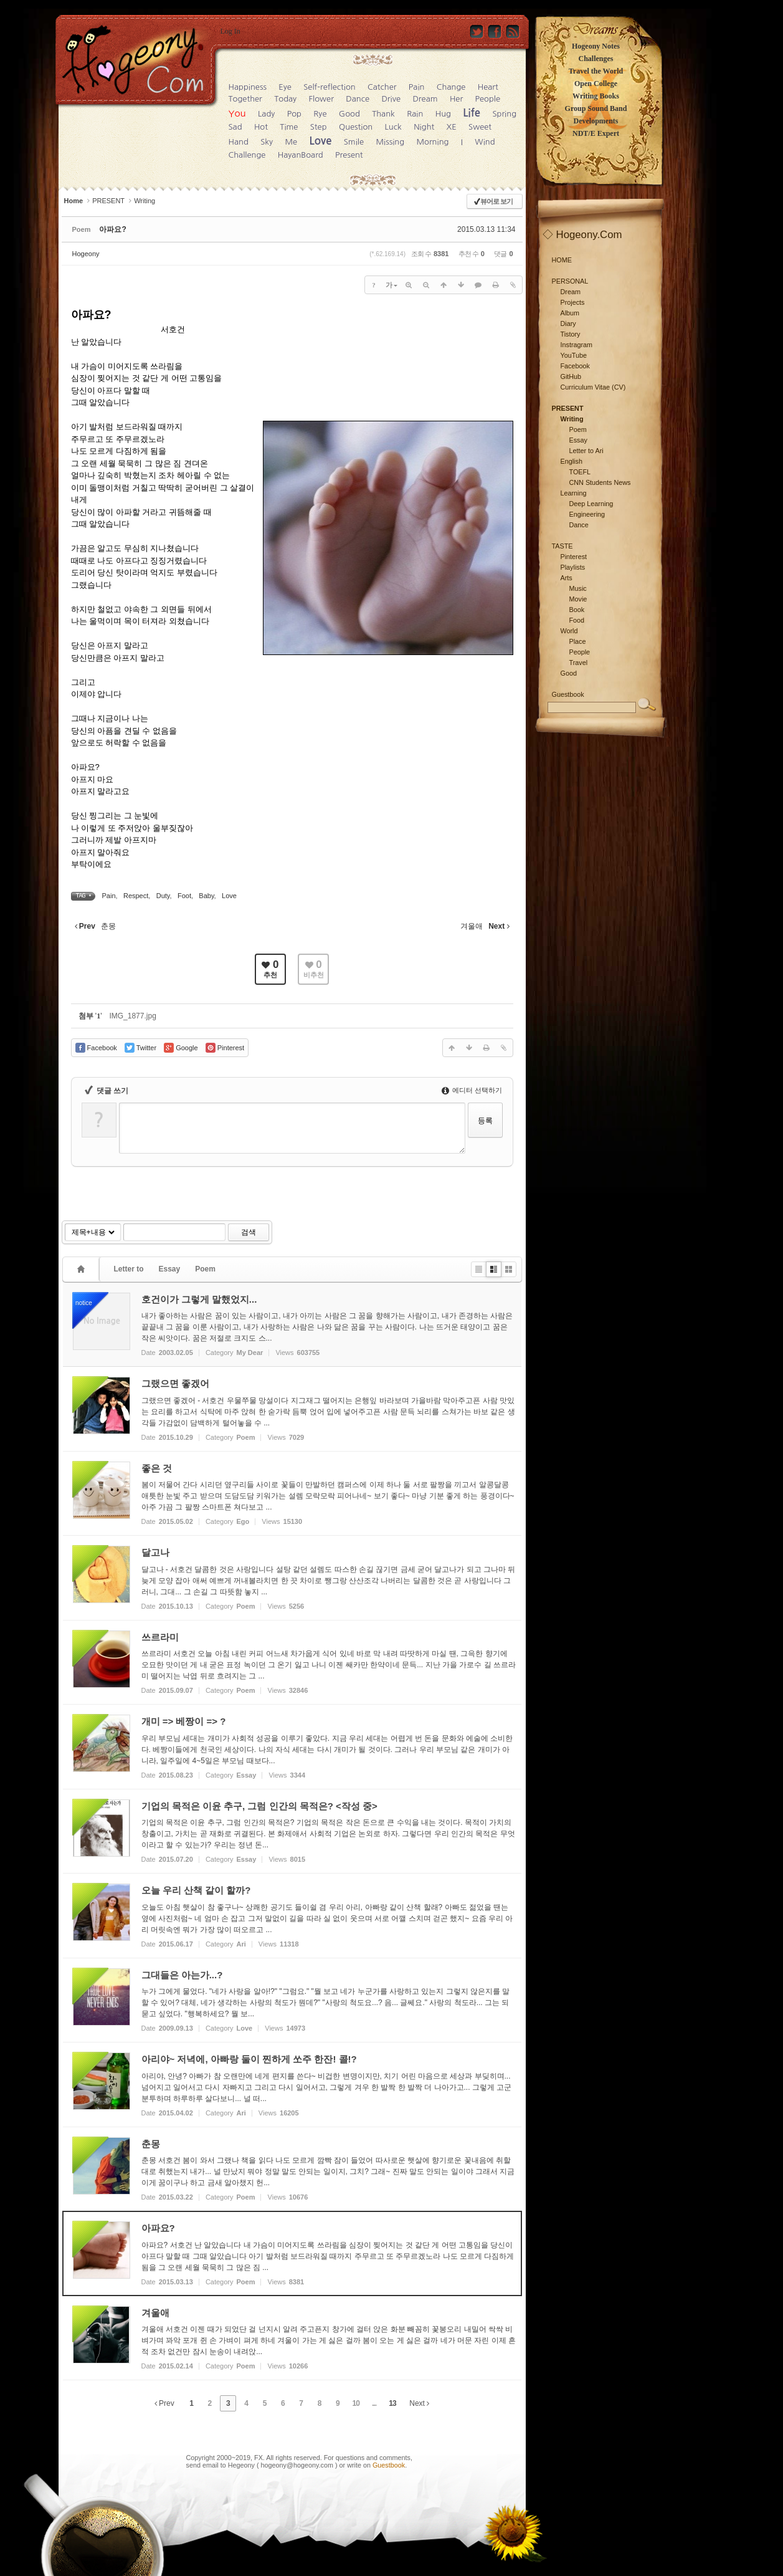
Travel (578, 662)
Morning (432, 142)
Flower (320, 99)
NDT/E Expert (595, 133)
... (374, 2403)
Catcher (382, 87)
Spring (504, 114)
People (488, 99)
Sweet (479, 127)
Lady (266, 114)
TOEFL (580, 472)
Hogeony (86, 253)
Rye (319, 114)
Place (577, 641)
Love (320, 141)
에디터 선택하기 (472, 1090)
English (571, 461)
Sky (266, 142)
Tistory (571, 334)
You (237, 113)
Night (424, 127)
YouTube (574, 355)
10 (356, 2403)
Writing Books (595, 96)
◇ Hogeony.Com (582, 235)
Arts (566, 578)
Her (456, 99)
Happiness (248, 87)
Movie (578, 599)
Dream (424, 99)
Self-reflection (329, 87)
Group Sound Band (596, 108)
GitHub (571, 376)
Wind (485, 142)
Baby (206, 895)
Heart (488, 87)
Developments (596, 121)
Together (245, 99)
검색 (248, 1232)
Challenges (595, 58)
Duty (163, 895)
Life (471, 113)
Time (289, 127)
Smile (354, 142)
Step (318, 127)
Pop (294, 114)
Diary (568, 323)
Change (451, 87)
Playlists (573, 567)
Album (570, 313)
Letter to (129, 1269)
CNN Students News (600, 482)
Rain (415, 114)
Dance (357, 99)
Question (356, 127)
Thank (383, 114)
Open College (595, 83)
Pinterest (574, 556)
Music (578, 588)
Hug (443, 114)
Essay (170, 1269)
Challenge (247, 155)
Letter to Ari (586, 450)
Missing (390, 142)
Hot (261, 127)
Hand (239, 142)
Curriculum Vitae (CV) (593, 387)
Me (291, 142)
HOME (562, 260)
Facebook (575, 366)
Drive (391, 99)
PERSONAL (570, 281)
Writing (144, 200)
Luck (393, 127)
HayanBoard (300, 155)
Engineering (587, 514)
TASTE (562, 546)
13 (392, 2403)
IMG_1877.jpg (132, 1016)
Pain (417, 87)
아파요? (112, 229)
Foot (184, 895)
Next (419, 2403)
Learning (574, 493)
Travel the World (596, 71)
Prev (164, 2403)
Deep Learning (591, 503)
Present (349, 155)
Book (577, 609)
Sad (235, 127)
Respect (135, 895)
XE (452, 127)
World (569, 630)
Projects (573, 302)
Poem (205, 1269)
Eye (285, 87)
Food (577, 620)
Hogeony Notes (596, 46)
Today (285, 99)
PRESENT (108, 200)
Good (349, 114)
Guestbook (389, 2465)
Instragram (577, 344)
